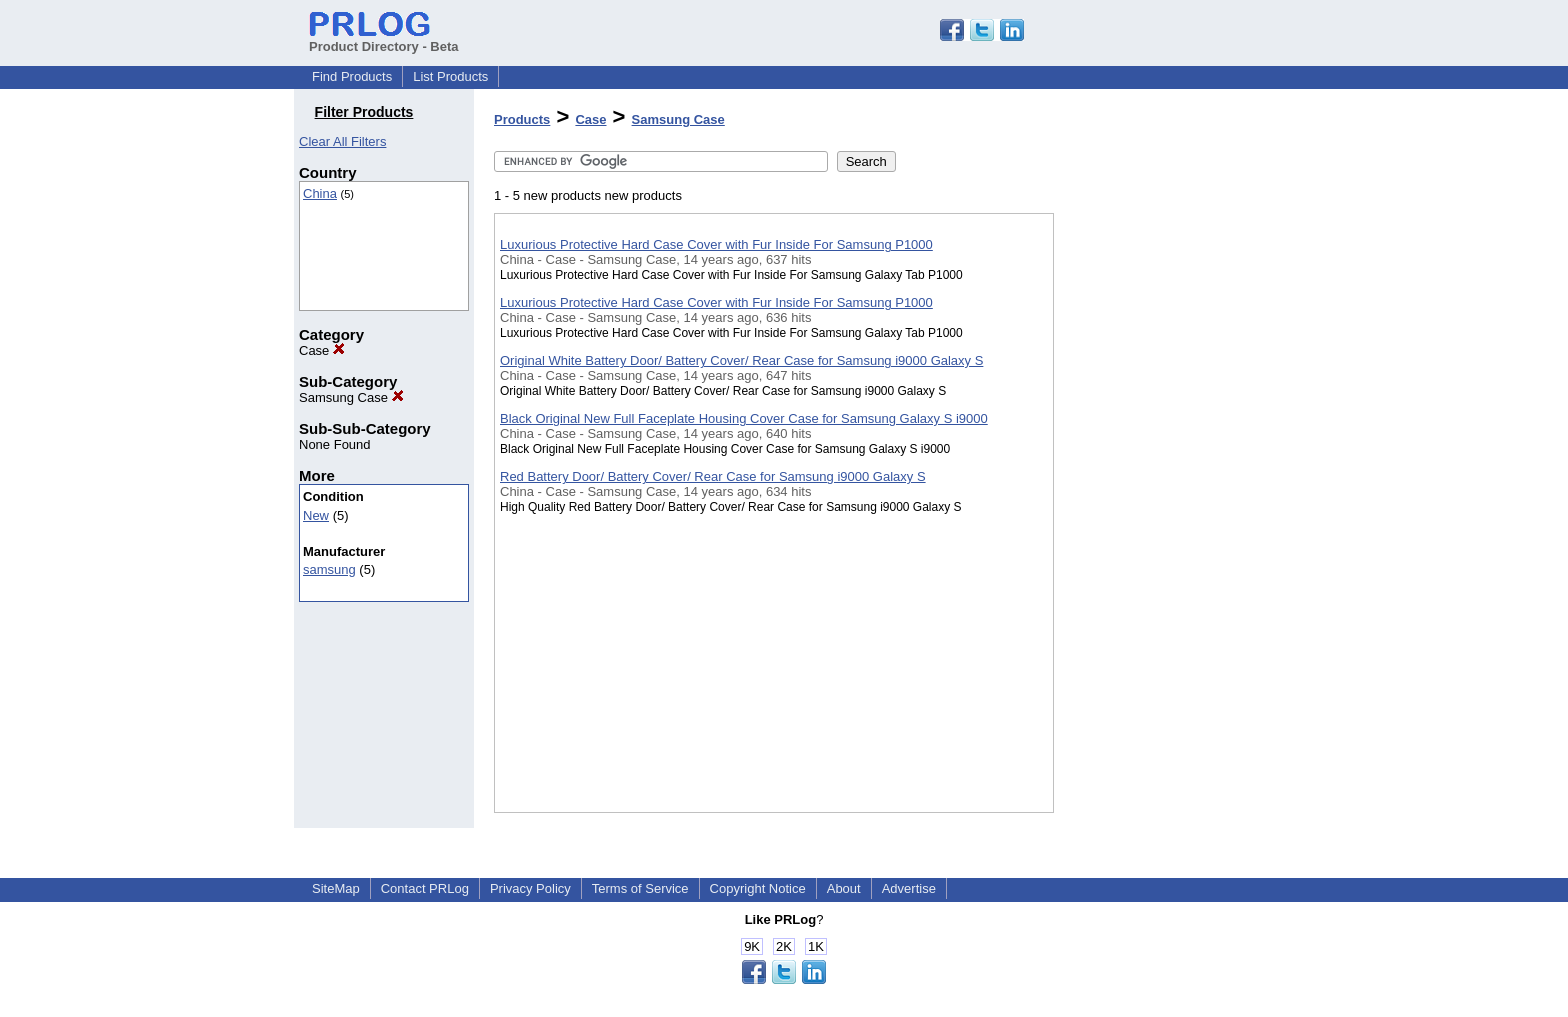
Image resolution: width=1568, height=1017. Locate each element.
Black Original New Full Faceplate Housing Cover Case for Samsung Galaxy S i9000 (744, 418)
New (316, 515)
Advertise (909, 888)
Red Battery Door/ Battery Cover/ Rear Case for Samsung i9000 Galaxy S (713, 476)
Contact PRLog (425, 888)
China (320, 193)
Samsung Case (351, 397)
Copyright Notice (758, 888)
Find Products (352, 76)
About (844, 888)
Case (322, 350)
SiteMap (336, 888)
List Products (450, 76)
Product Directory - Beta (384, 39)
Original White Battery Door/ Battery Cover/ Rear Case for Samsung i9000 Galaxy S (741, 360)
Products (522, 119)
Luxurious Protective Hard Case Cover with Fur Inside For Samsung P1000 (716, 244)
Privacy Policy (530, 888)
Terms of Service (640, 888)
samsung (329, 569)
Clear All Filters (342, 141)
